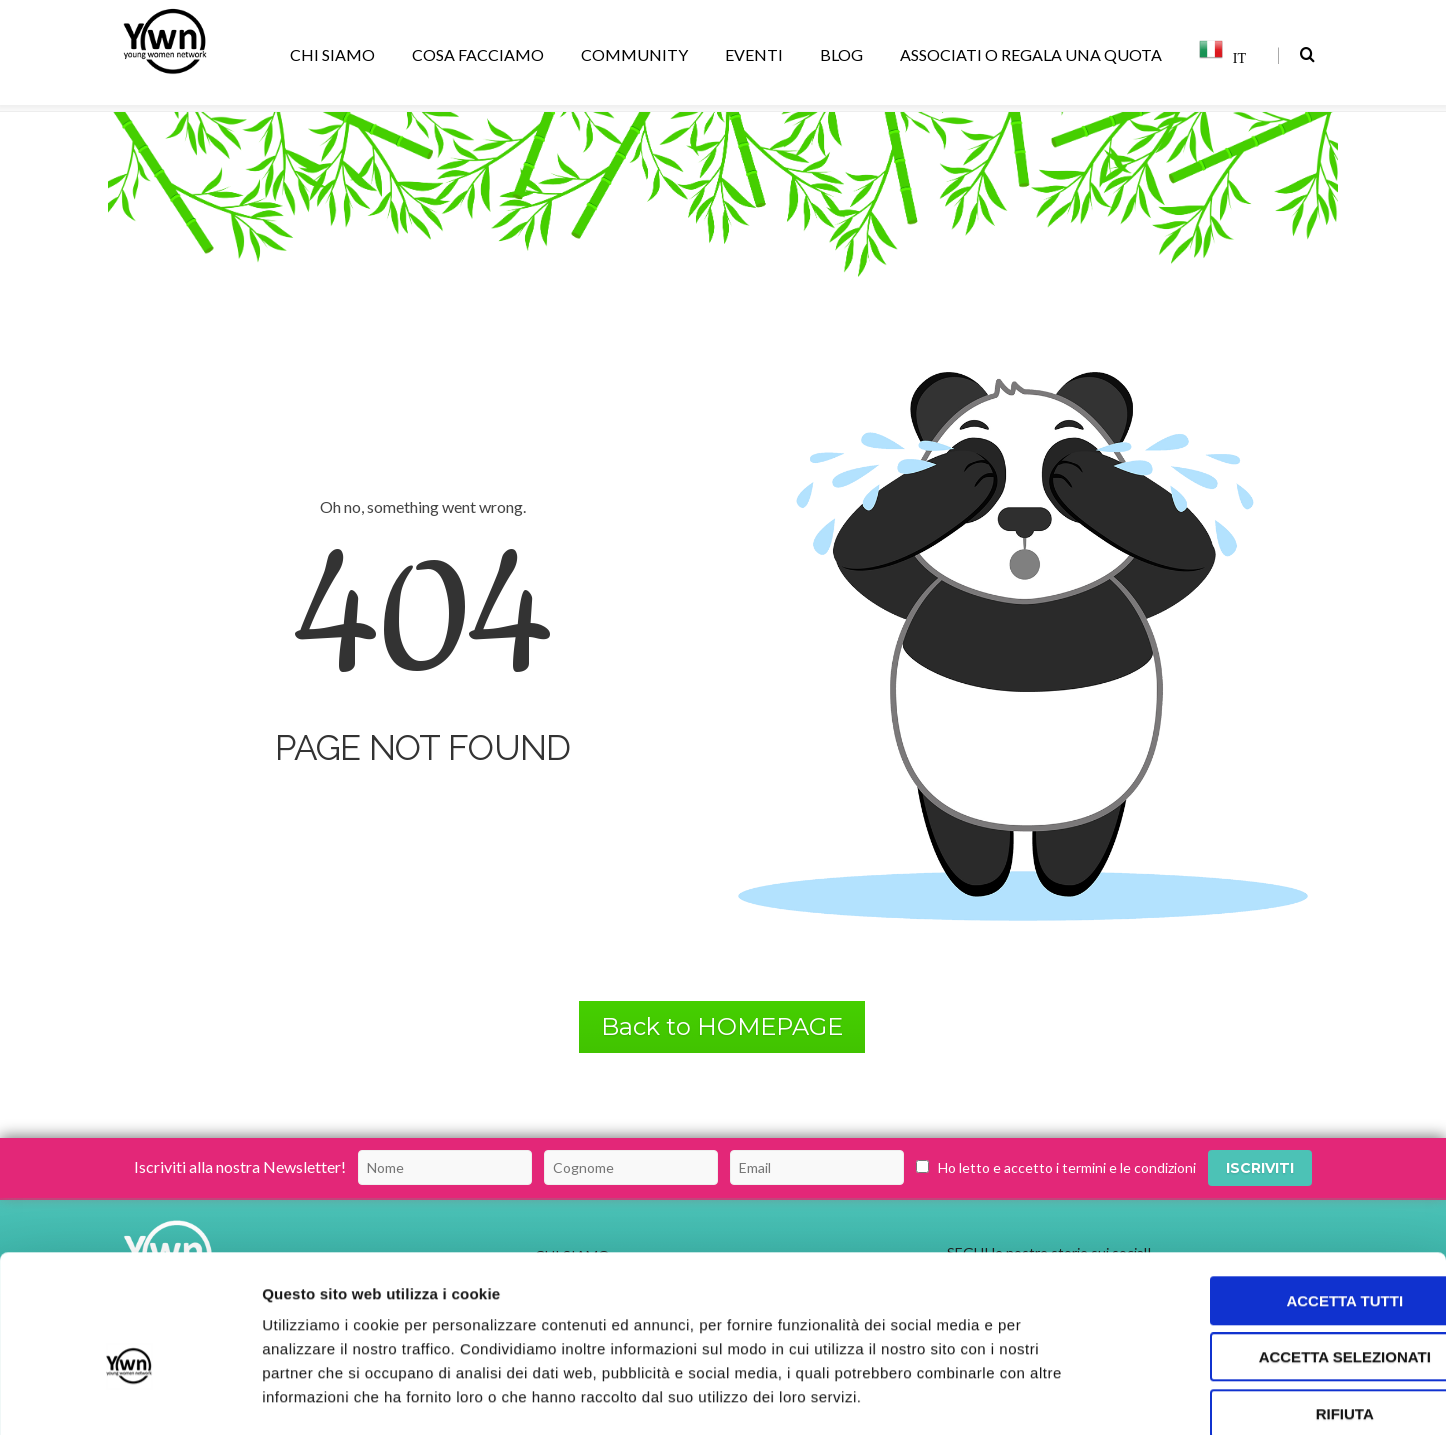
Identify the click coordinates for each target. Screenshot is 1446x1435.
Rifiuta (1279, 1308)
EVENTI (757, 54)
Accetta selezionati (1279, 1252)
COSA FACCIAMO (481, 54)
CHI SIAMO (336, 54)
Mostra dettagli (1052, 1395)
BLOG (845, 54)
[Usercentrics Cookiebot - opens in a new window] (129, 1396)
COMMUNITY (638, 54)
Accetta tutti (1279, 1195)
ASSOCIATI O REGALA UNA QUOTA (1034, 54)
